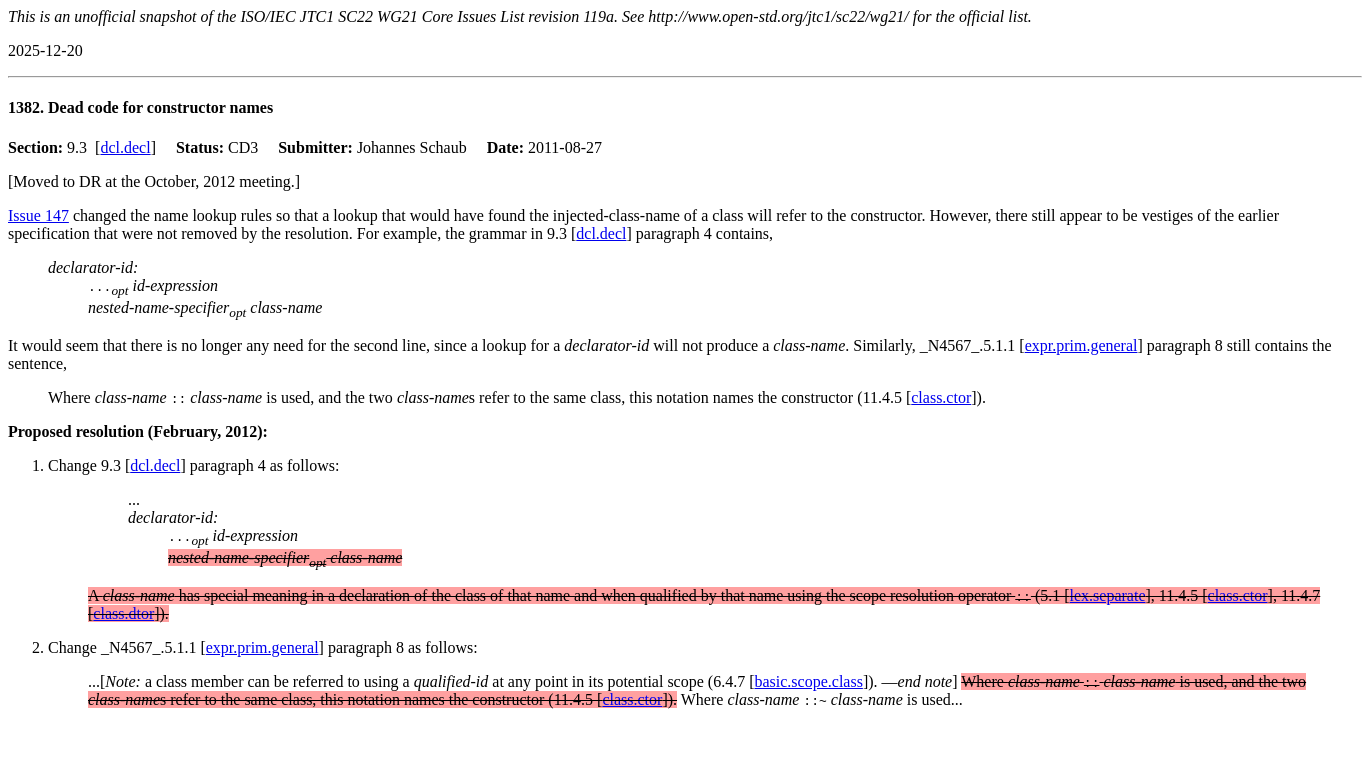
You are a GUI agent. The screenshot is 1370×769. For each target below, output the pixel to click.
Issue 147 (38, 215)
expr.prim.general (1081, 345)
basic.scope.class (808, 681)
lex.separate (1108, 595)
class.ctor (941, 397)
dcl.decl (125, 147)
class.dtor (123, 613)
